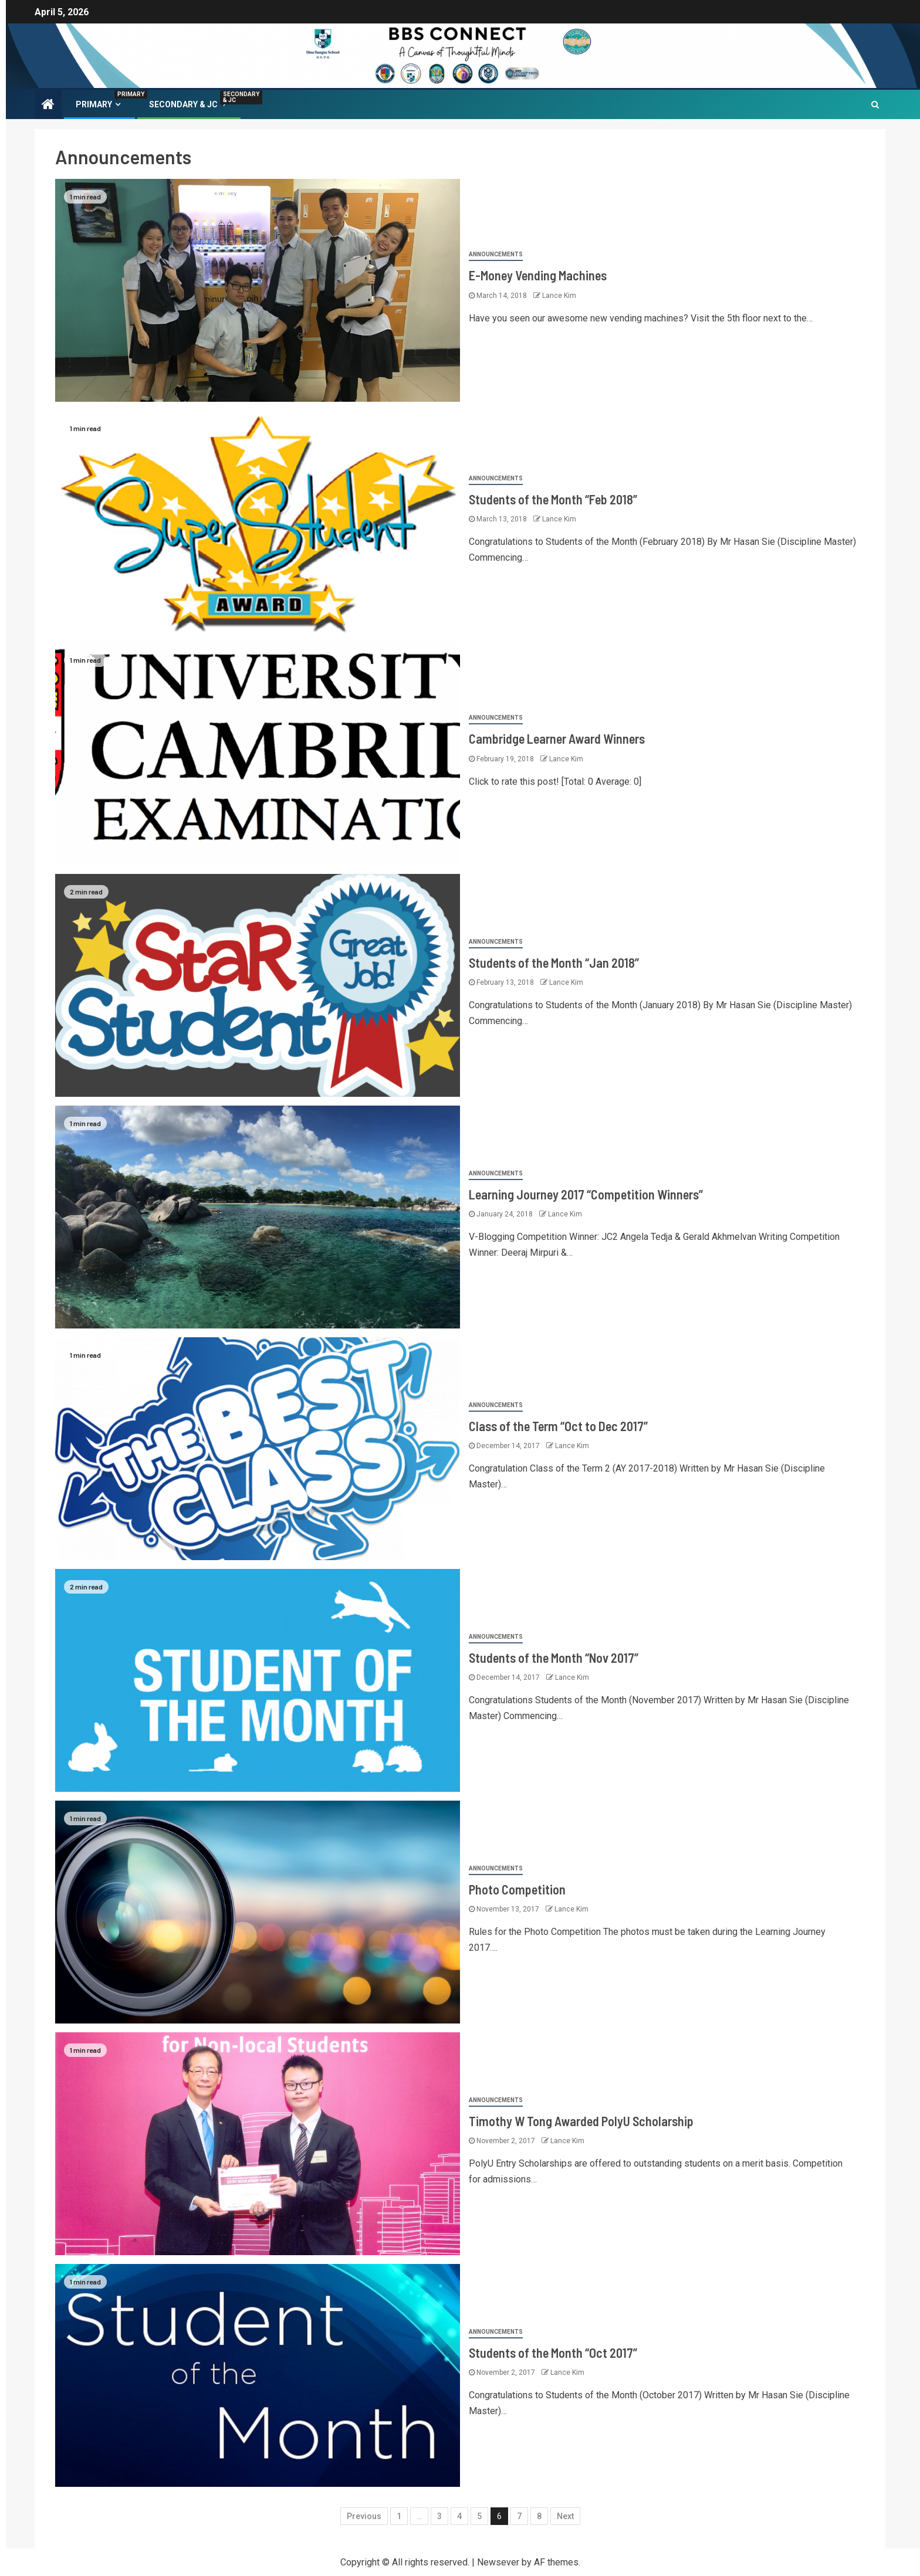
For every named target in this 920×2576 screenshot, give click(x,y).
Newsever (498, 2562)
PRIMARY (99, 104)
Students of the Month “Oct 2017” (553, 2352)
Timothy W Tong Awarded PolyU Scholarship (581, 2120)
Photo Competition (517, 1889)
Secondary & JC (189, 104)
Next (565, 2516)
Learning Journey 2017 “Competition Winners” (586, 1194)
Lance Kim (559, 296)
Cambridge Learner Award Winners (557, 738)
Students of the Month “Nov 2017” (553, 1657)
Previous (364, 2516)
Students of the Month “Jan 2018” (554, 962)
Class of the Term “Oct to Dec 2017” (558, 1425)
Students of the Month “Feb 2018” (553, 499)
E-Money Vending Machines (538, 275)
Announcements (496, 254)
